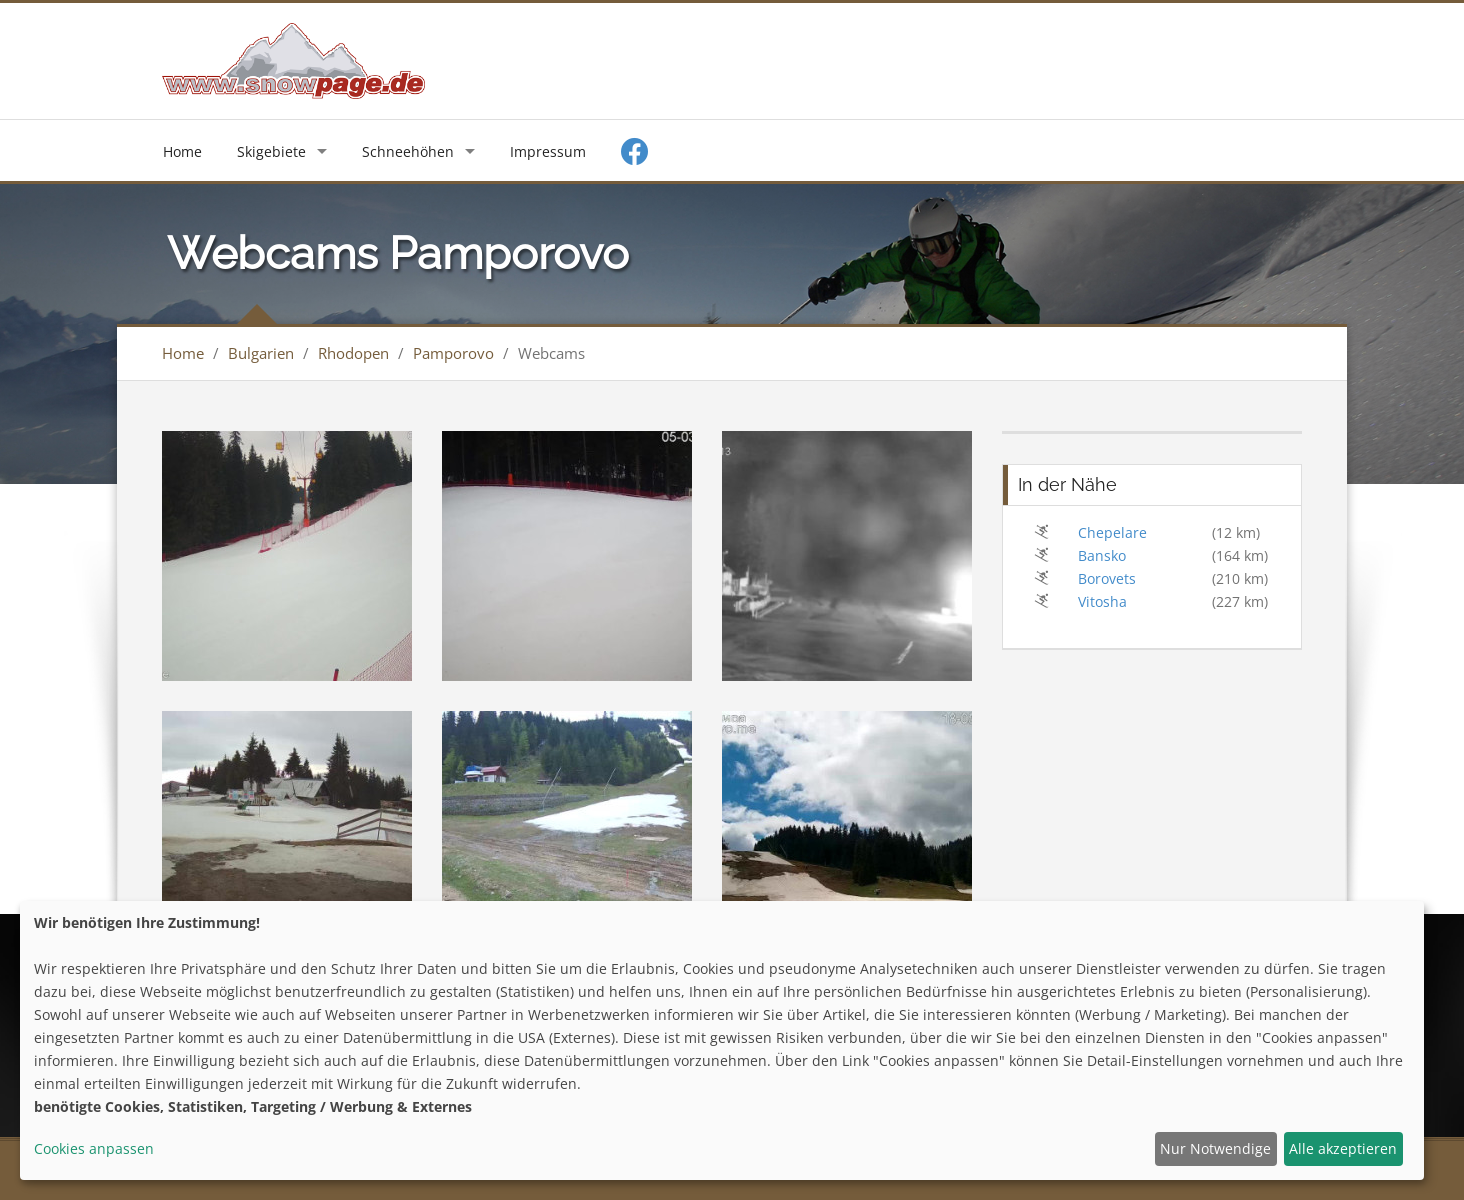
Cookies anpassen (94, 1148)
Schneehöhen (408, 151)
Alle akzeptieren (1343, 1148)
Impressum (548, 151)
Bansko (1102, 555)
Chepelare (1112, 532)
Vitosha (1102, 601)
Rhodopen (353, 353)
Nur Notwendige (1215, 1148)
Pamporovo (453, 353)
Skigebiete (271, 151)
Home (182, 151)
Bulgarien (261, 353)
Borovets (1107, 578)
